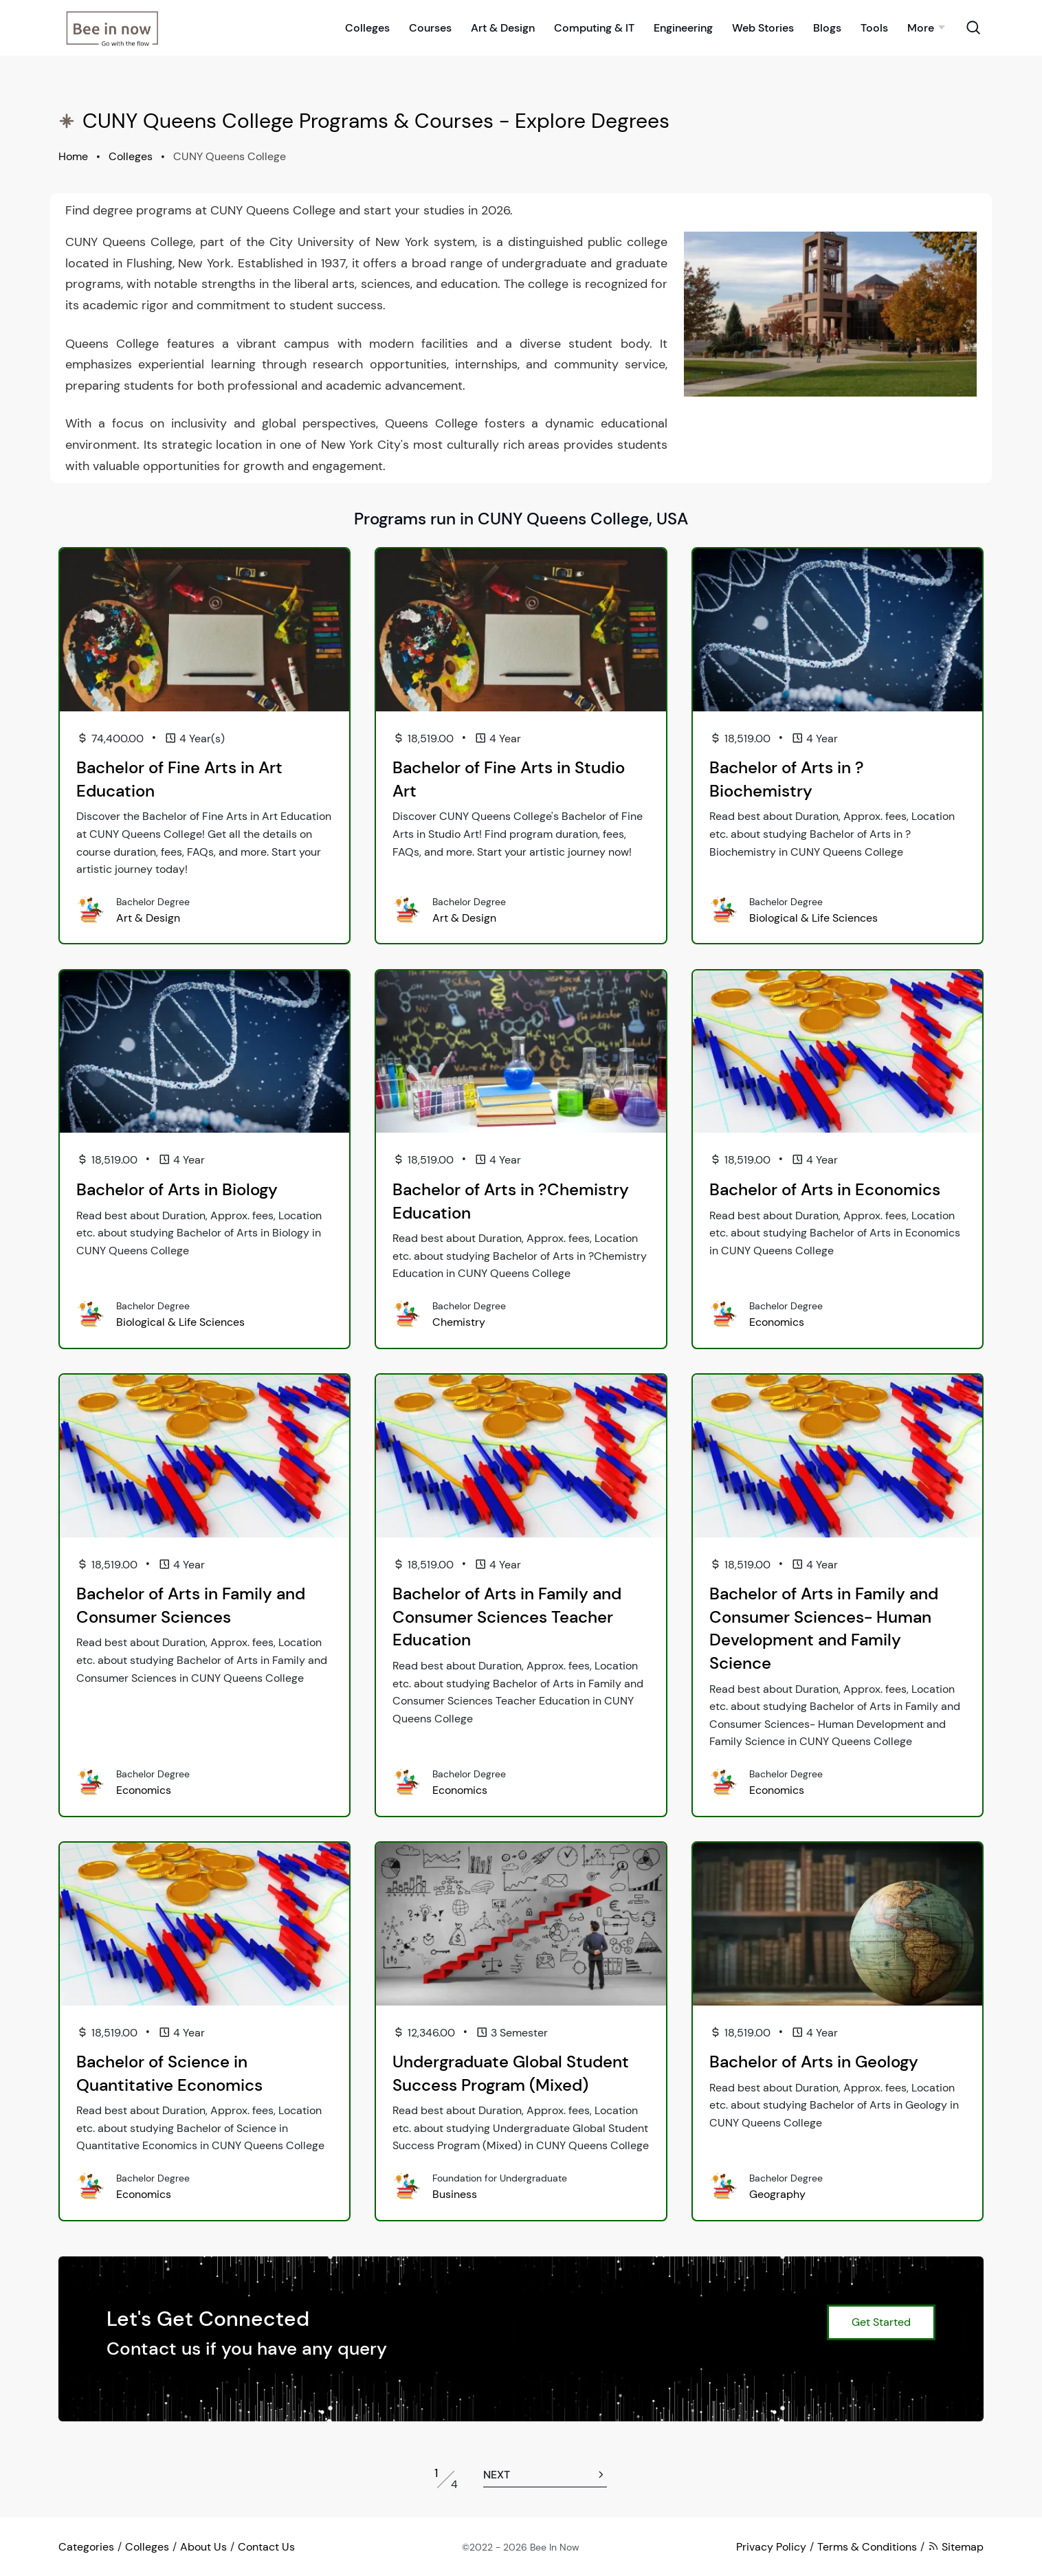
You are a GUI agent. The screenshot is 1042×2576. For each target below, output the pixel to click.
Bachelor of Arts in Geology (813, 2061)
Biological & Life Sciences (813, 918)
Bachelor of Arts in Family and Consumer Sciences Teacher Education (506, 1616)
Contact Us (266, 2547)
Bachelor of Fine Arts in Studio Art (508, 779)
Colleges (367, 26)
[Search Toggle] (973, 26)
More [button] (920, 26)
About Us (203, 2547)
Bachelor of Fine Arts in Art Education (179, 779)
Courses (430, 26)
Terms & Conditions (867, 2547)
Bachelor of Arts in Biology (177, 1189)
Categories (86, 2547)
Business (454, 2194)
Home (73, 156)
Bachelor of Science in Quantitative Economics (169, 2073)
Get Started (881, 2322)
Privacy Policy (771, 2547)
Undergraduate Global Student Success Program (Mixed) (510, 2073)
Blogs (827, 26)
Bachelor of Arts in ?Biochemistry (786, 779)
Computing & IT (594, 26)
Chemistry (458, 1322)
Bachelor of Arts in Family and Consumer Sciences (190, 1605)
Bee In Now (554, 2547)
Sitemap (956, 2547)
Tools (874, 26)
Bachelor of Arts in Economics (824, 1189)
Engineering (683, 26)
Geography (777, 2194)
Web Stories (763, 26)
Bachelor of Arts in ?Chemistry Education (510, 1201)
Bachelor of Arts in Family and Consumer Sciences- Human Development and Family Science (823, 1628)
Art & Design (503, 26)
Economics (776, 1322)
